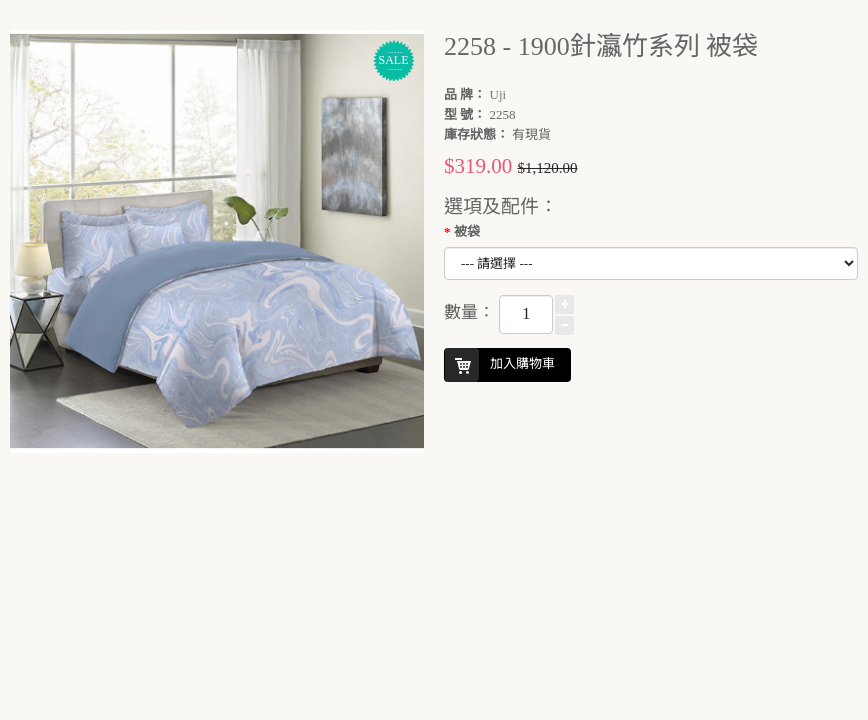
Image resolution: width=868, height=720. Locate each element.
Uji (498, 94)
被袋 (467, 231)
